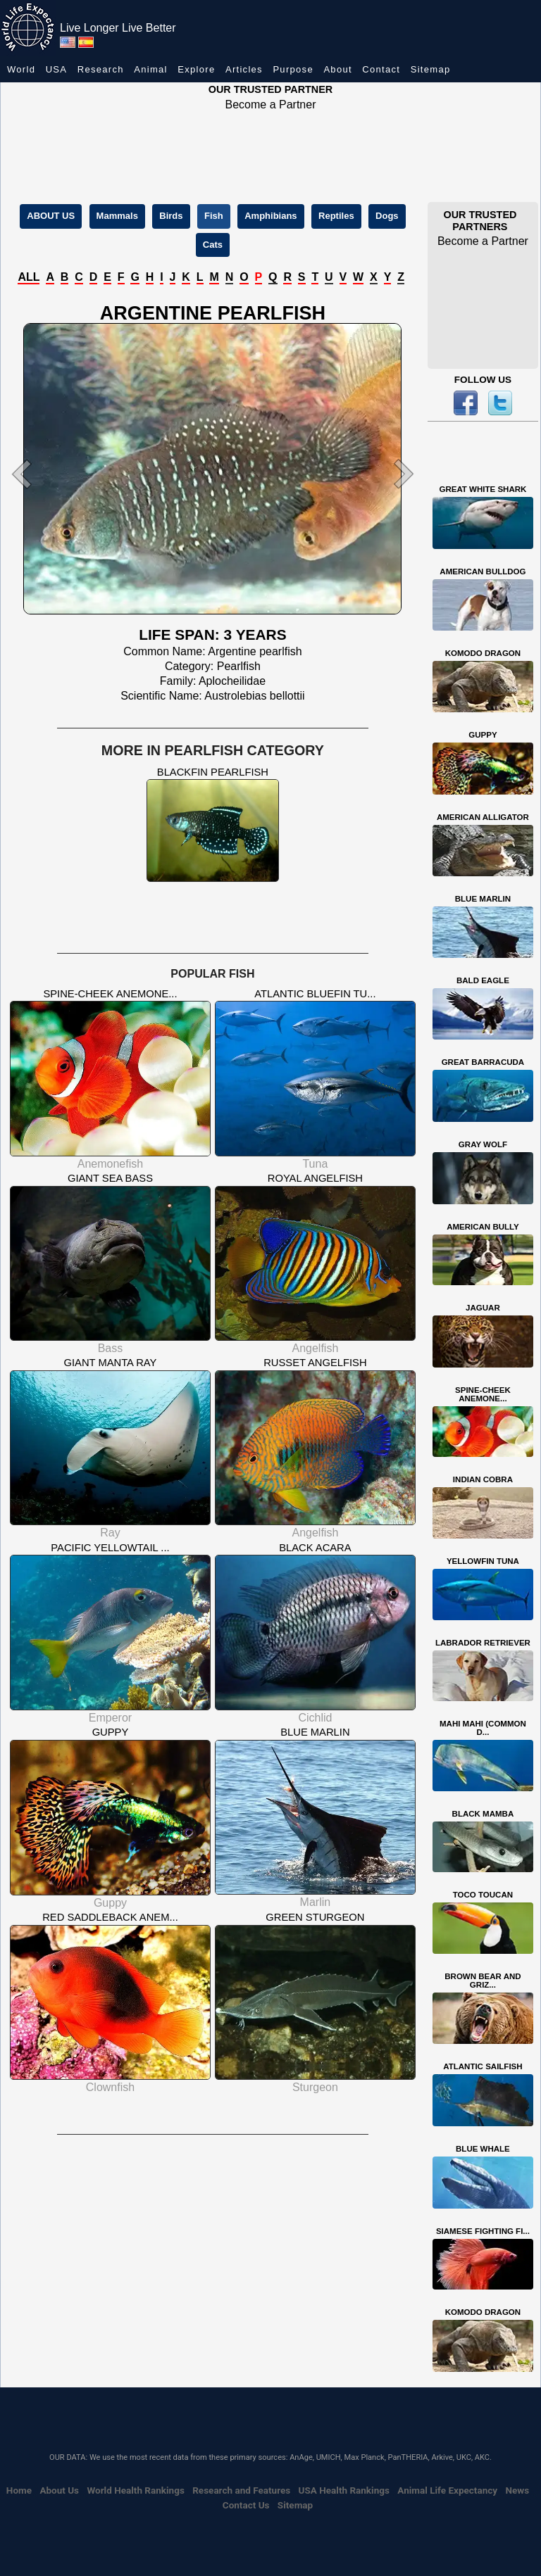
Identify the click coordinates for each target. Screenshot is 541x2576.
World (21, 69)
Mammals (117, 215)
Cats (213, 244)
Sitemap (431, 69)
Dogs (387, 215)
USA (57, 69)
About (337, 69)
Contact (381, 69)
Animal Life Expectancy (447, 2490)
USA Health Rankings (344, 2490)
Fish (213, 215)
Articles (244, 69)
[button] (35, 474)
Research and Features (241, 2490)
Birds (170, 215)
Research (100, 69)
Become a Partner (270, 105)
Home (19, 2490)
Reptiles (336, 215)
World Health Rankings (135, 2490)
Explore (196, 69)
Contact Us (246, 2505)
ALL (28, 277)
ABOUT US (51, 215)
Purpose (293, 69)
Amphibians (270, 215)
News (517, 2490)
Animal (151, 69)
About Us (59, 2490)
